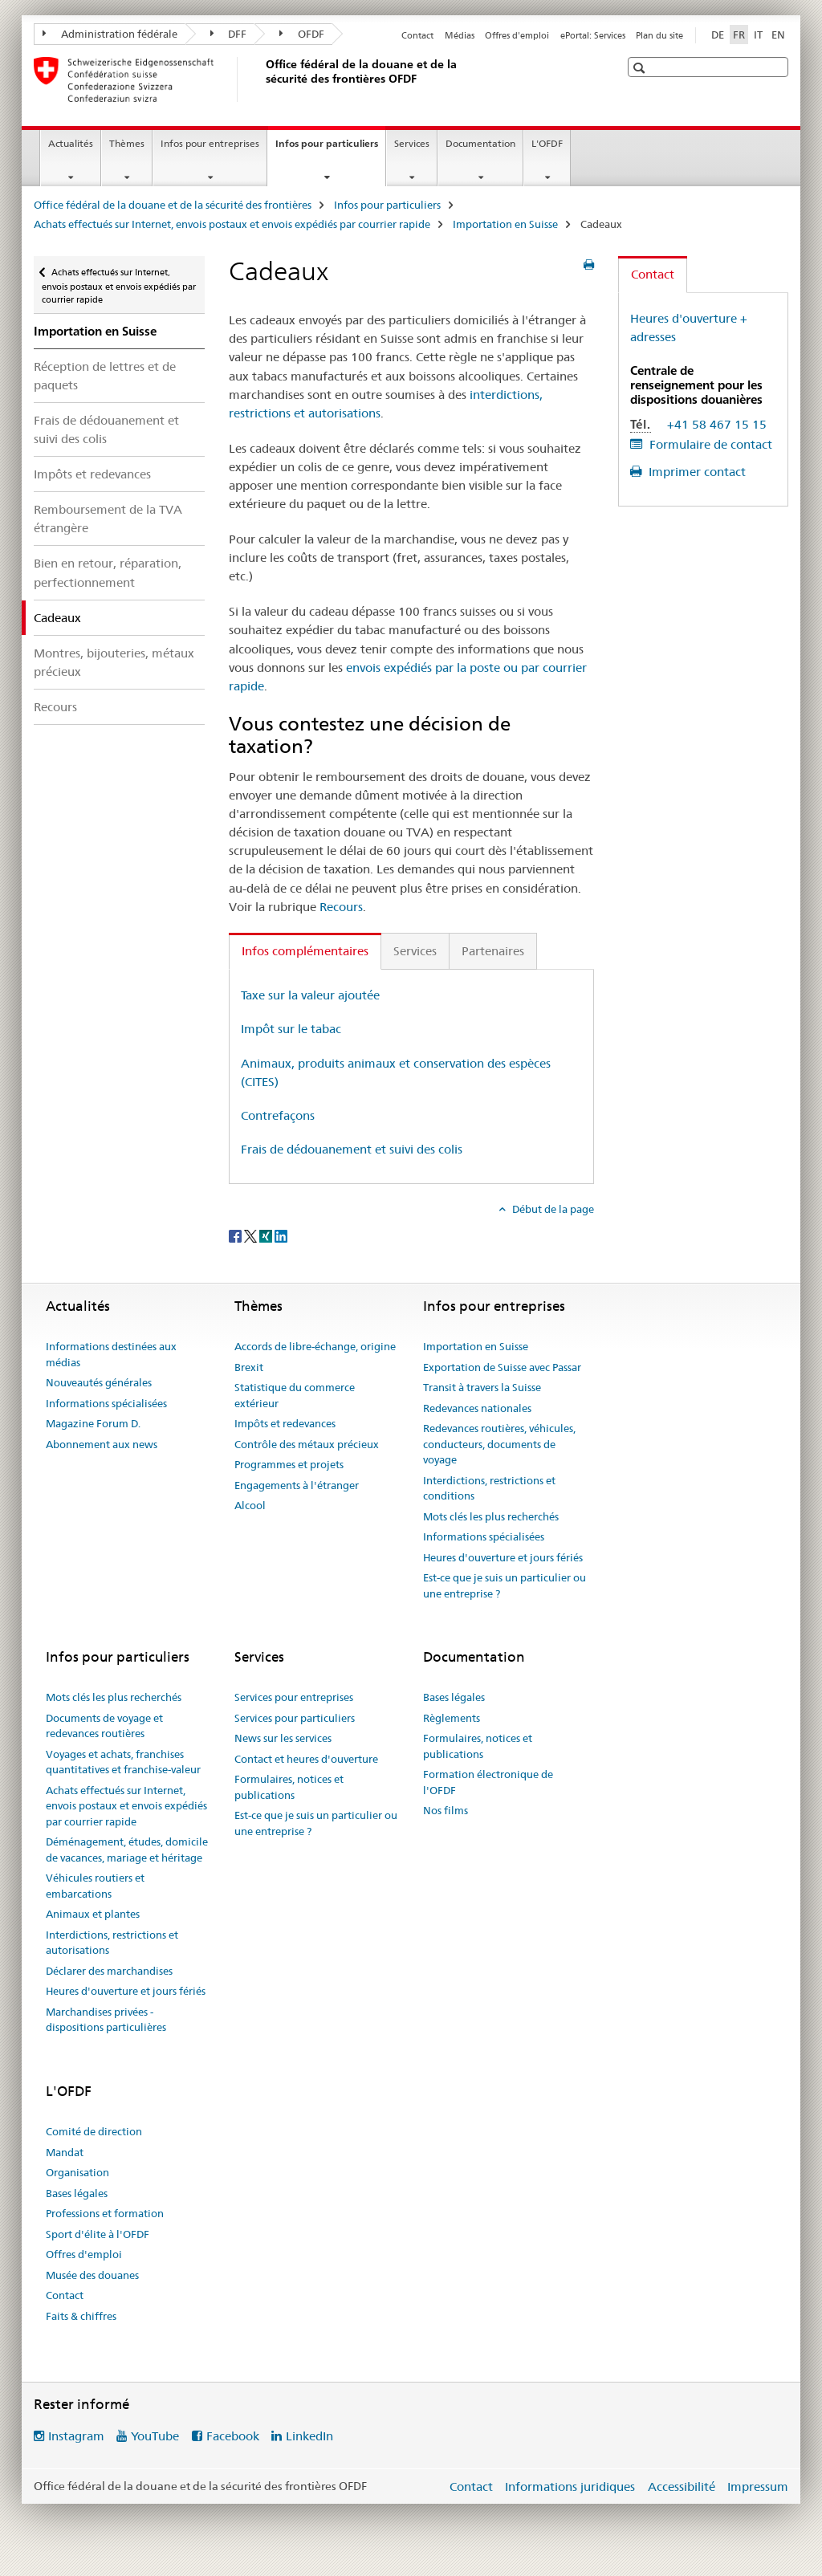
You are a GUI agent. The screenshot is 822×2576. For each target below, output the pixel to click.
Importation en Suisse (505, 224)
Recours (55, 706)
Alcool (250, 1505)
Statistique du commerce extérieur (294, 1395)
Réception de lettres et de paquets (105, 376)
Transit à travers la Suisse (482, 1387)
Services (411, 143)
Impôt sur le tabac (291, 1028)
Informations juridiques (570, 2486)
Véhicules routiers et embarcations (95, 1885)
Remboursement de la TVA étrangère (108, 518)
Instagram (76, 2436)
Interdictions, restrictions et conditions (489, 1488)
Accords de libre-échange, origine (315, 1346)
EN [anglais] (778, 34)
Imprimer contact (695, 471)
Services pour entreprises (293, 1697)
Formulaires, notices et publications (289, 1786)
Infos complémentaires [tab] (305, 950)
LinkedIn (309, 2436)
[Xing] (267, 1235)
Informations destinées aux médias (111, 1354)
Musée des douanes (92, 2275)
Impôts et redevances (92, 474)
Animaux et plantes (93, 1913)
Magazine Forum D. (93, 1423)
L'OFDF (547, 143)
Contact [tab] (652, 274)
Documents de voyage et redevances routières (104, 1725)
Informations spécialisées (106, 1403)
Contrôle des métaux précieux (306, 1444)
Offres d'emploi (517, 35)
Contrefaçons (278, 1115)
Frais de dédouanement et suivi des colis (106, 429)
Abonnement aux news (101, 1444)
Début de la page (552, 1209)
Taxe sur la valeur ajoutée (310, 995)
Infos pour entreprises (210, 143)
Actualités (70, 143)
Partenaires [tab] (493, 950)
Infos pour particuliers (330, 148)
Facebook (232, 2436)
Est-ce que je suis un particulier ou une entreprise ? (504, 1585)
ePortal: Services (592, 35)
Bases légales (454, 1697)
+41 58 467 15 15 (717, 424)
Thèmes (126, 143)
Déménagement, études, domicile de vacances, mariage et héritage (127, 1849)
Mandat (64, 2152)
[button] (641, 68)
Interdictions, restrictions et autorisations (112, 1942)
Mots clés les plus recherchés (491, 1516)
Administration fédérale (110, 33)
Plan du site (659, 35)
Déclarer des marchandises (109, 1970)
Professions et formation (105, 2213)
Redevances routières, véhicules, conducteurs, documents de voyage (499, 1444)
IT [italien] (758, 34)
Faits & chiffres (81, 2315)
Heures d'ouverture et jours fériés (503, 1557)
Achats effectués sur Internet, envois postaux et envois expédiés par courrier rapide (232, 224)
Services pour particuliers (294, 1717)
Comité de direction (94, 2131)
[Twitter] (251, 1235)
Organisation (77, 2172)
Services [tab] (415, 950)
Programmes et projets (289, 1464)
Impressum (757, 2486)
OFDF (301, 33)
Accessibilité (681, 2486)
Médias (459, 35)
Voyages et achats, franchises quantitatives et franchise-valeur (123, 1762)
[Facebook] (236, 1235)
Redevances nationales (477, 1408)
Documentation (480, 143)
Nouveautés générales (99, 1382)
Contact (417, 35)
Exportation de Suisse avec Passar (502, 1367)
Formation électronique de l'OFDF (488, 1782)
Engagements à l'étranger (296, 1485)
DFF (228, 33)
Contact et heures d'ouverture (306, 1758)
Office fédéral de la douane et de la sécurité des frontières (172, 204)
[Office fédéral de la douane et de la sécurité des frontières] (262, 79)
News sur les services (283, 1738)
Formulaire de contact (709, 444)
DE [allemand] (717, 34)
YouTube (155, 2436)
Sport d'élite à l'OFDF (97, 2234)
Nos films (445, 1810)
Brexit (248, 1367)
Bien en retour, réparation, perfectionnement (107, 572)
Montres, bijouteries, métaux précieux (114, 662)
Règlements (451, 1717)
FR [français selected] (739, 34)
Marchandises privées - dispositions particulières (106, 2019)
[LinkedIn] (281, 1235)
